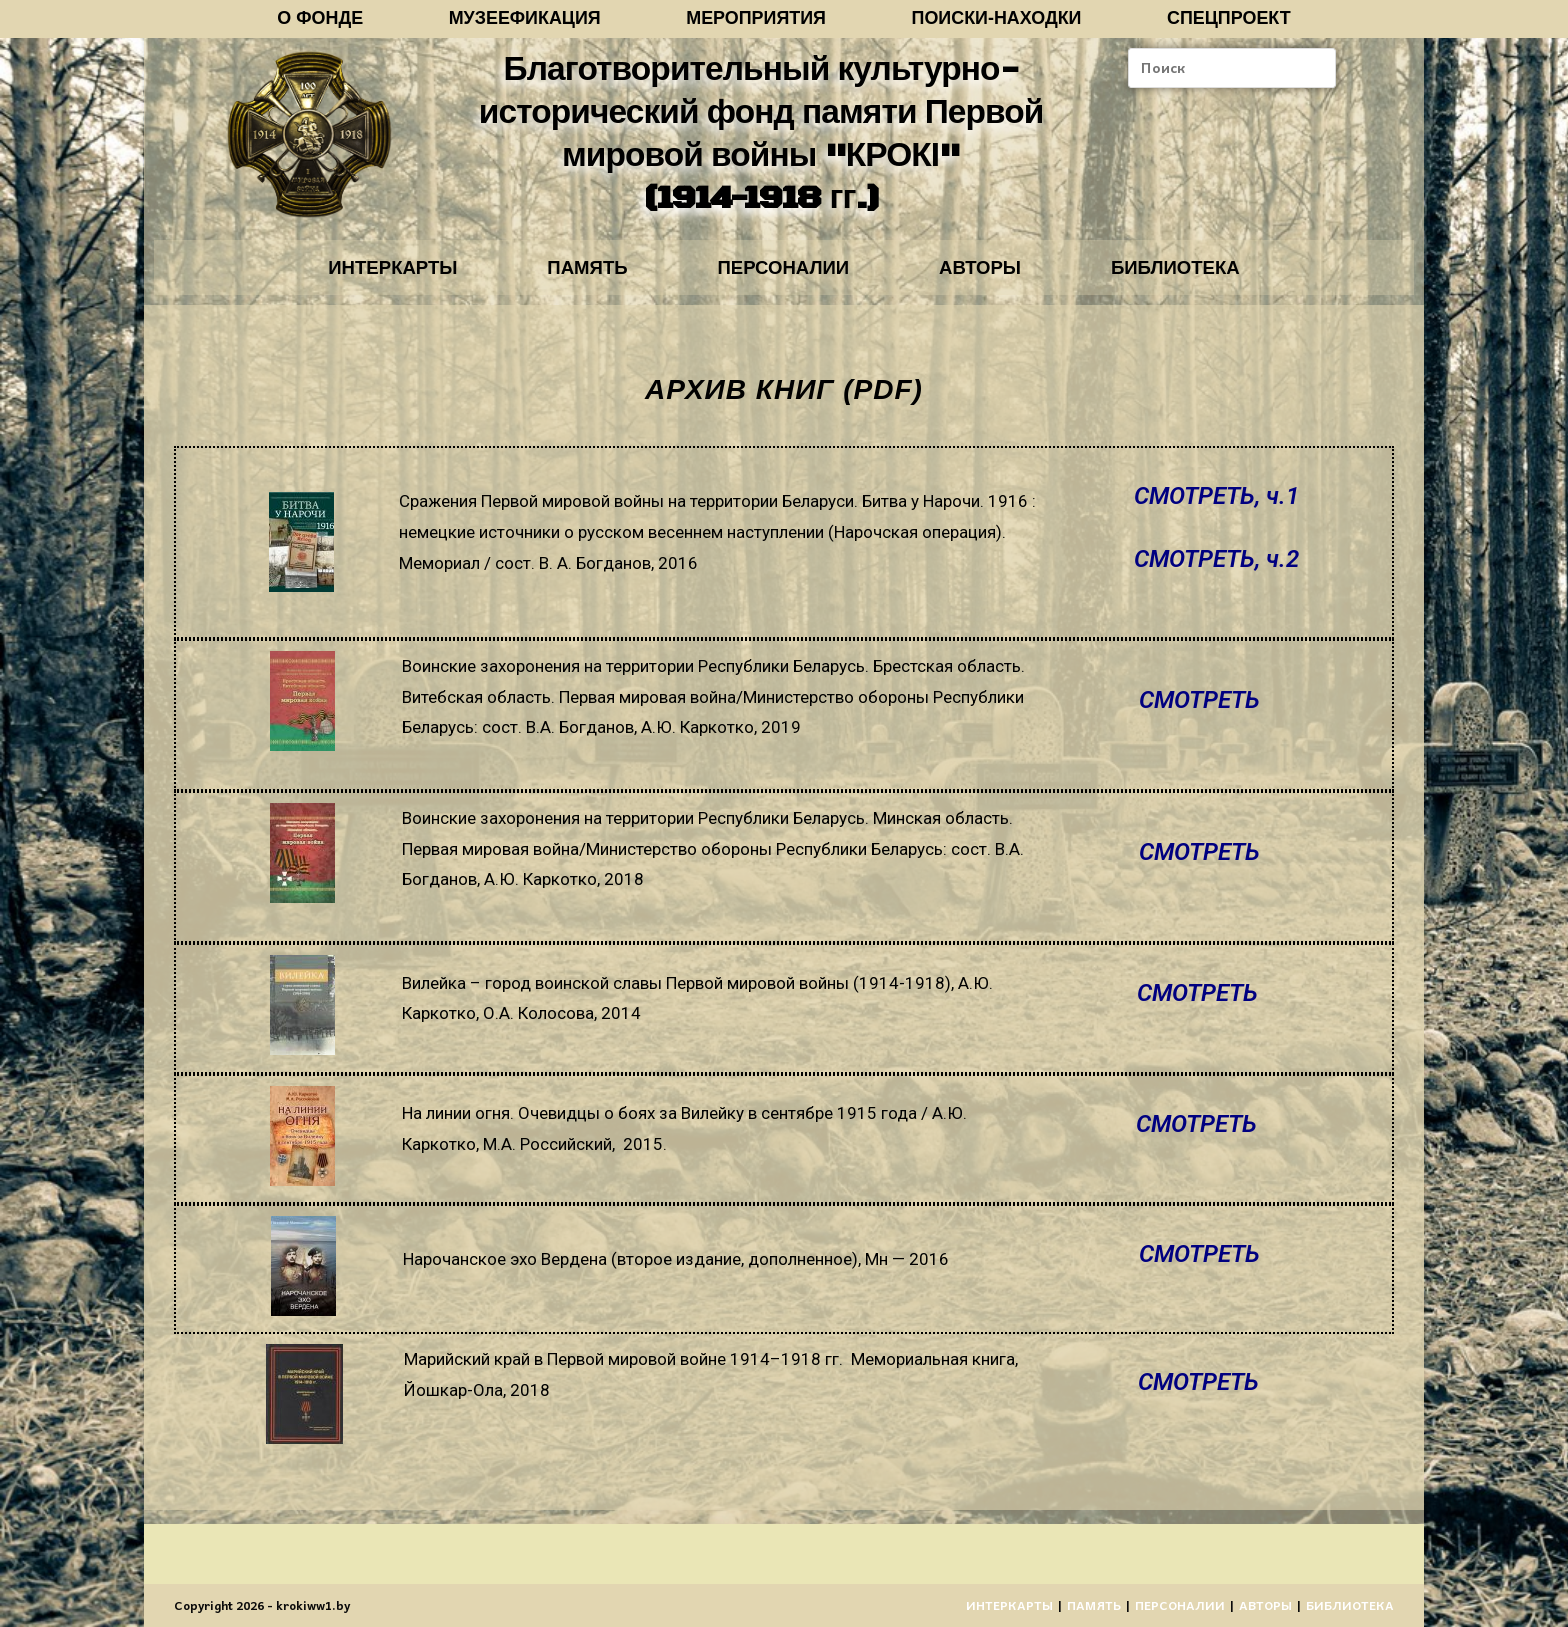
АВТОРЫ (994, 277)
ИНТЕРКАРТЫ (365, 277)
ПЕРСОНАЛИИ (783, 277)
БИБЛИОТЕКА (1203, 277)
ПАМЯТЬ (573, 277)
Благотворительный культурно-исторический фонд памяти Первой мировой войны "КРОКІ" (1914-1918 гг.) (760, 139)
